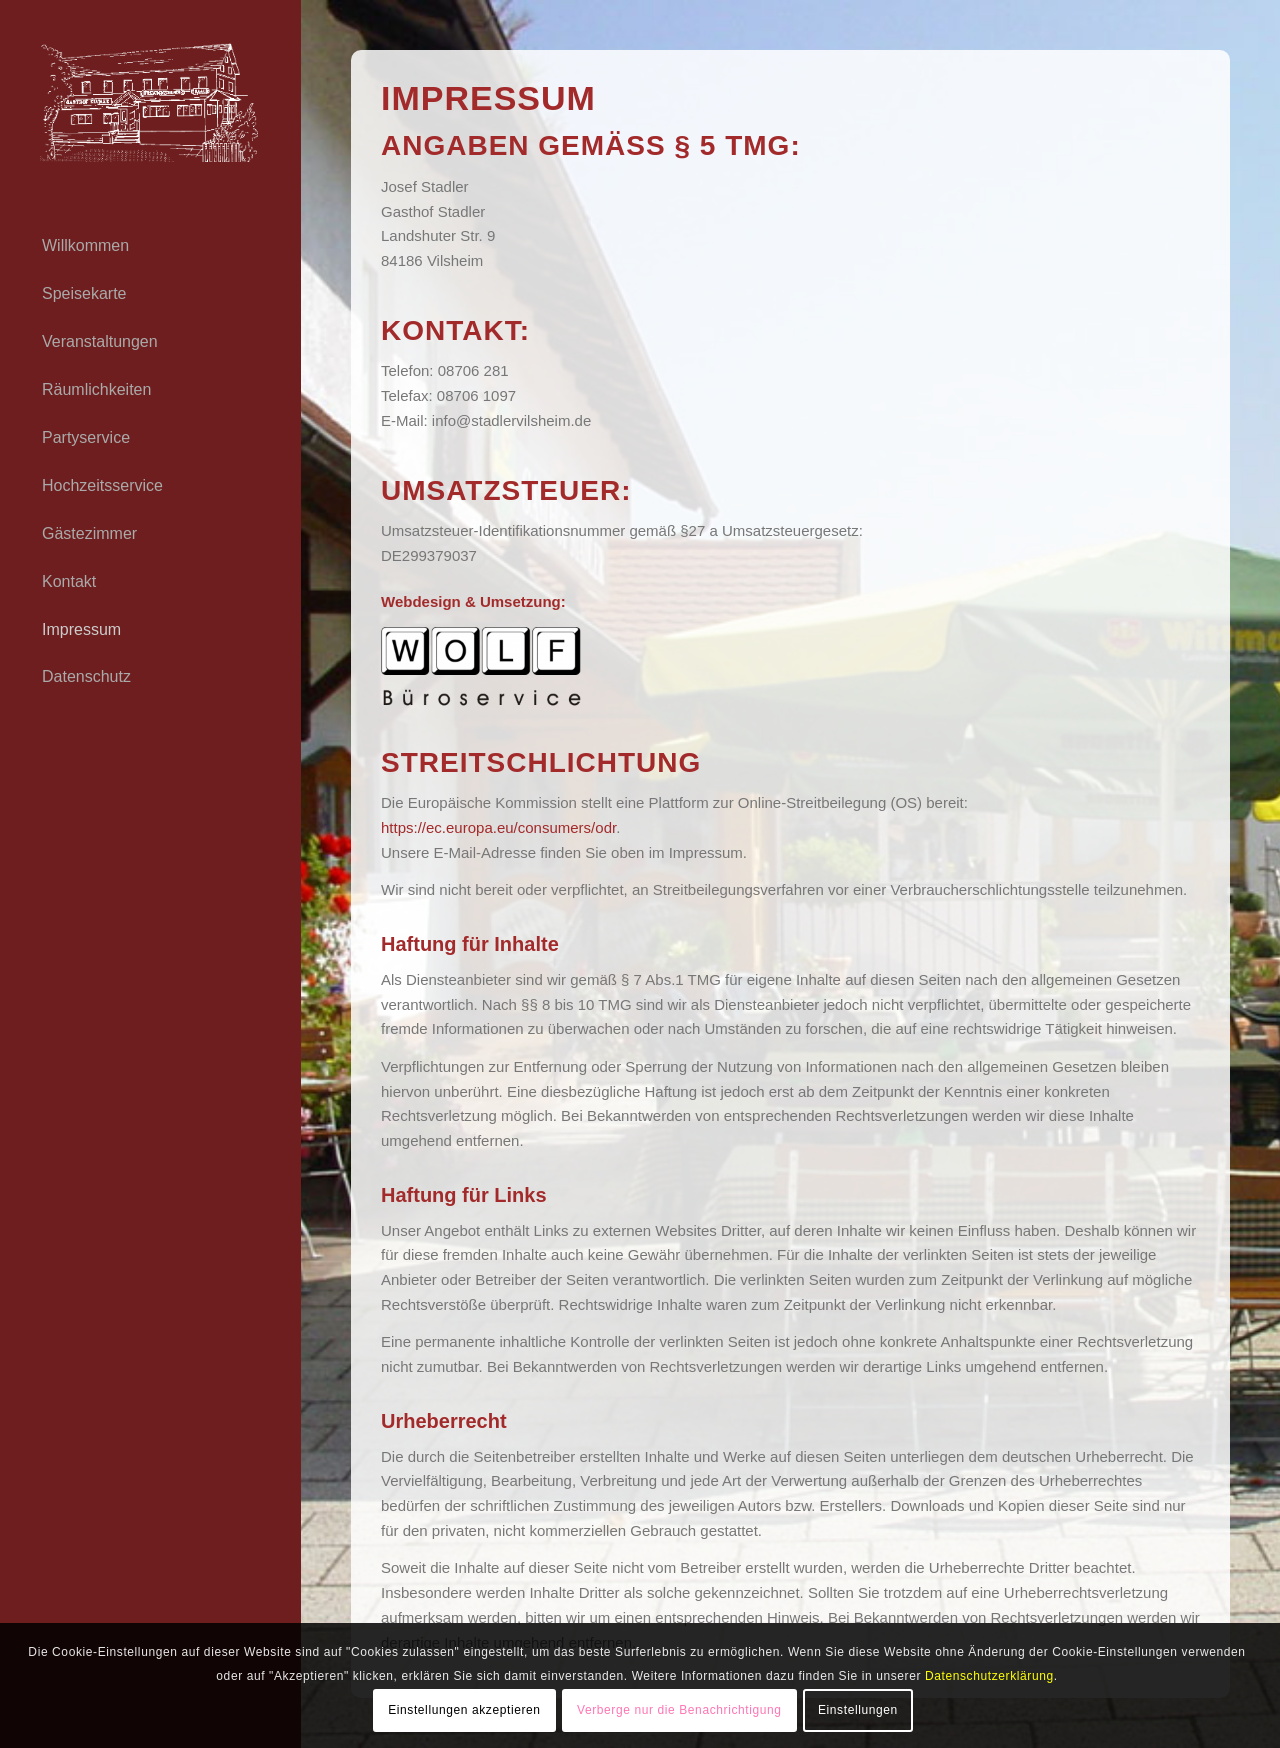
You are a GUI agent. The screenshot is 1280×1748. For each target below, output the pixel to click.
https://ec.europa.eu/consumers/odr (498, 827)
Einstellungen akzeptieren (464, 1710)
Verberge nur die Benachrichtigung (679, 1710)
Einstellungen (858, 1710)
